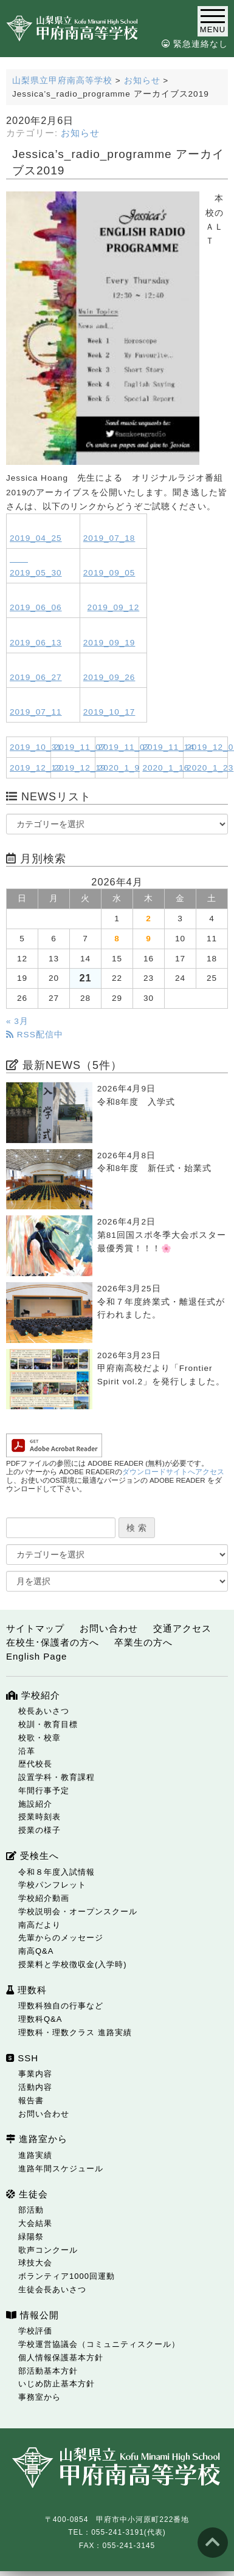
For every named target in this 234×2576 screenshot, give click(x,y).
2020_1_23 (210, 767)
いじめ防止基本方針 (56, 2383)
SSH (22, 2058)
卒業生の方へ (143, 1642)
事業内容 (35, 2073)
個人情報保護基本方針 (60, 2357)
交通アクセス (182, 1628)
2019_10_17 (109, 711)
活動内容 (35, 2087)
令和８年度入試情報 (56, 1872)
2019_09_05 (109, 572)
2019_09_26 (109, 677)
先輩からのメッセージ (60, 1937)
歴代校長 (35, 1763)
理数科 (26, 1990)
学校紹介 (33, 1695)
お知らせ (80, 133)
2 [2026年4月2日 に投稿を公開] (148, 918)
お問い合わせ (109, 1628)
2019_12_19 (80, 767)
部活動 (31, 2209)
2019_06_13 (36, 642)
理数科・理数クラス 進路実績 (75, 2032)
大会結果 (35, 2223)
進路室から (36, 2139)
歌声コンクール (48, 2250)
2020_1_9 (119, 767)
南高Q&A (35, 1951)
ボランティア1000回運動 (66, 2276)
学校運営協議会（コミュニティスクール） (99, 2344)
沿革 (26, 1751)
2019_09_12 (114, 607)
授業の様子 (39, 1830)
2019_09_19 (109, 642)
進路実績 (35, 2155)
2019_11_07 (80, 747)
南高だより (39, 1924)
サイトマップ (35, 1628)
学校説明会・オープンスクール (77, 1911)
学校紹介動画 (43, 1898)
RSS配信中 (34, 1034)
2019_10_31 (36, 747)
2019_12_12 (36, 767)
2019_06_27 (36, 677)
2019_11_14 (168, 747)
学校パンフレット (52, 1884)
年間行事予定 (43, 1790)
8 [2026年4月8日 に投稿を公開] (117, 938)
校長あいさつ (43, 1711)
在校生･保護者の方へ (52, 1642)
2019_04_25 (36, 538)
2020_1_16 (165, 767)
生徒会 (27, 2194)
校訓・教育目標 (48, 1724)
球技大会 (35, 2262)
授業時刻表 (39, 1816)
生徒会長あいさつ (52, 2289)
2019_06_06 (36, 607)
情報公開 (32, 2315)
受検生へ (32, 1855)
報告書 (31, 2100)
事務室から (39, 2397)
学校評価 (35, 2330)
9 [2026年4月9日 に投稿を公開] (148, 938)
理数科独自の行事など (60, 2005)
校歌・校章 (39, 1737)
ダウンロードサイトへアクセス (173, 1471)
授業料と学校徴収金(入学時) (72, 1964)
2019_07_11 (36, 711)
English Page (36, 1656)
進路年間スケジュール (60, 2168)
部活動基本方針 (48, 2370)
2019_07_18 (109, 538)
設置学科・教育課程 (56, 1777)
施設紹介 (35, 1803)
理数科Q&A (40, 2019)
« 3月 (17, 1021)
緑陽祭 (31, 2236)
